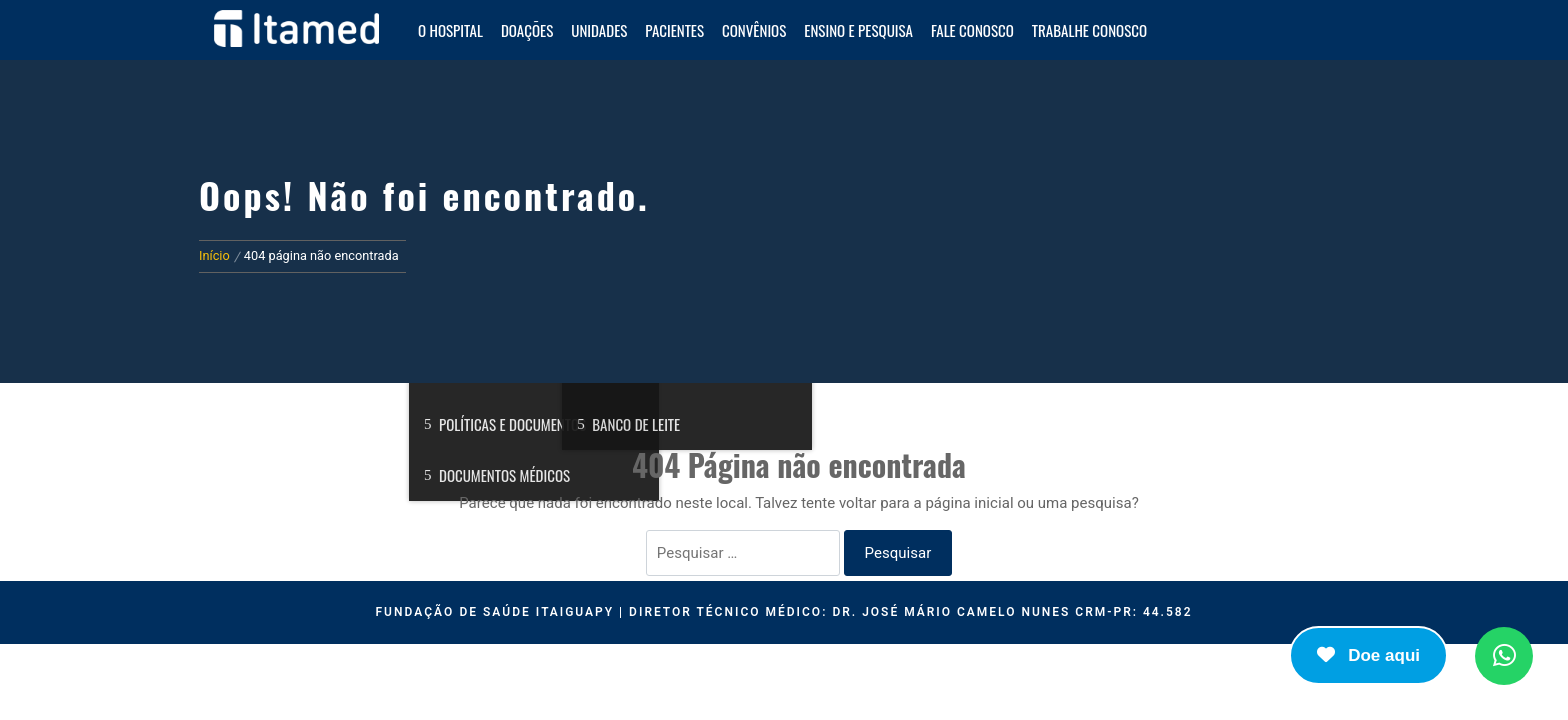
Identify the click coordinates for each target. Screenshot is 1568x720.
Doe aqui (1368, 655)
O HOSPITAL (450, 30)
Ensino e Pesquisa (858, 30)
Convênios (754, 30)
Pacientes (674, 30)
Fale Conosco (972, 30)
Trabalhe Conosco (1089, 30)
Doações (527, 30)
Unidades (599, 30)
